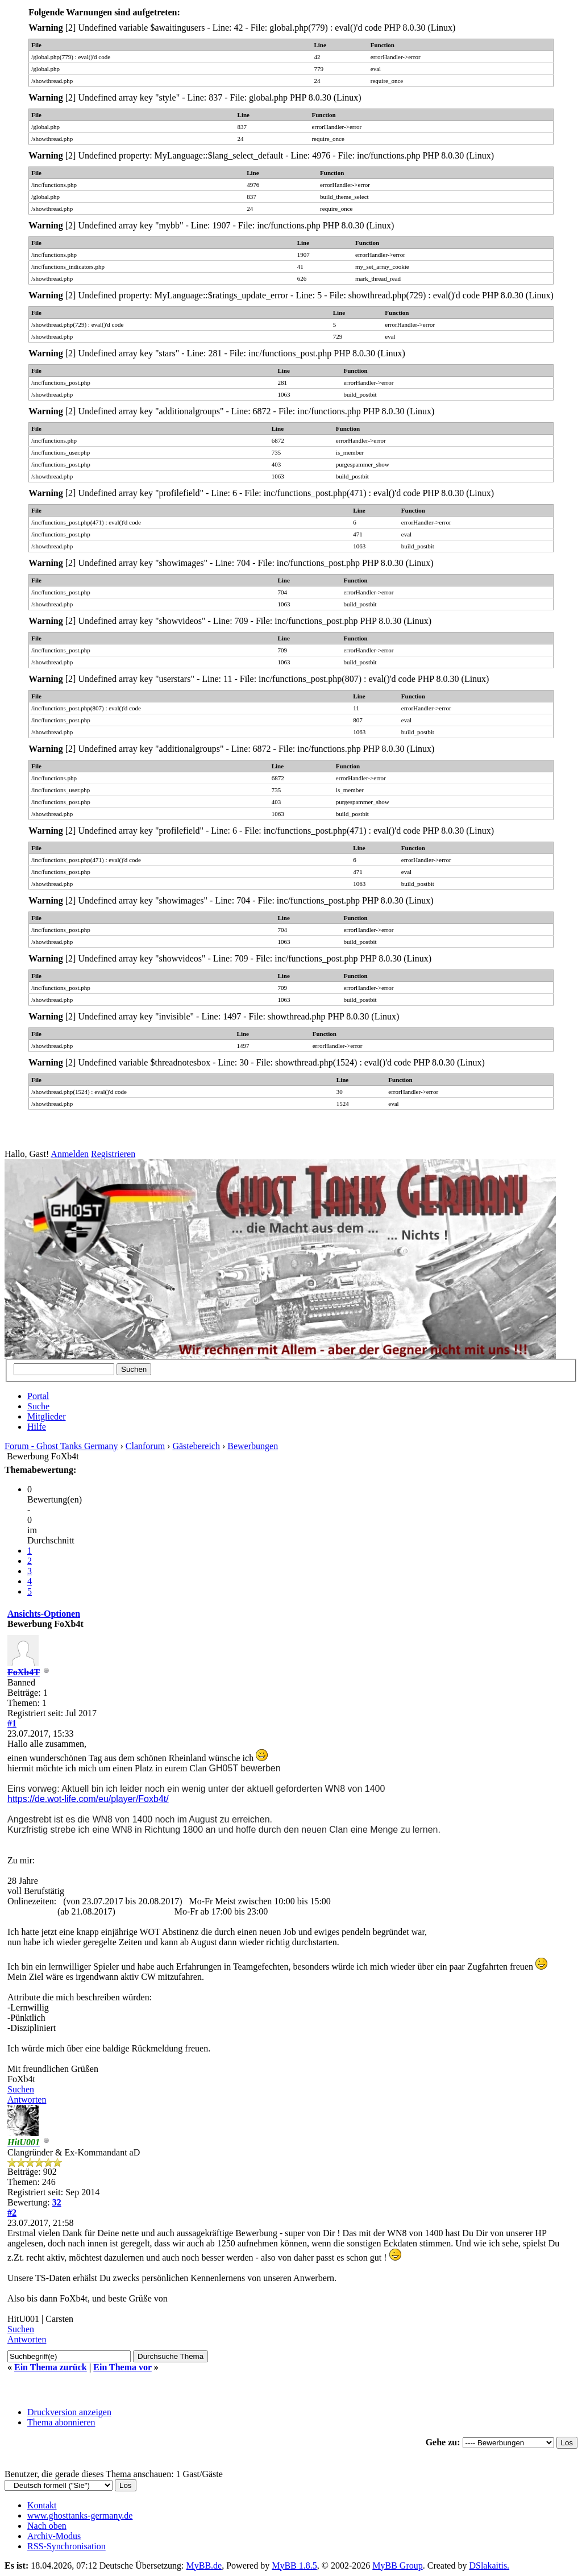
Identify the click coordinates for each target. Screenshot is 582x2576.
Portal (38, 1396)
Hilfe (36, 1426)
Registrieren (113, 1154)
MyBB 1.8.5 (294, 2565)
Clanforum (145, 1446)
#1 (11, 1723)
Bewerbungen (252, 1446)
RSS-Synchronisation (66, 2546)
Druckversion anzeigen (69, 2412)
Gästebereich (196, 1446)
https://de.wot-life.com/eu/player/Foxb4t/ (88, 1799)
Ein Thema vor (122, 2367)
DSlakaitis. (489, 2565)
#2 (11, 2212)
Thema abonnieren (61, 2422)
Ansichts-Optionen (43, 1613)
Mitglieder (46, 1416)
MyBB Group (397, 2565)
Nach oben (46, 2526)
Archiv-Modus (54, 2536)
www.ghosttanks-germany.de (79, 2515)
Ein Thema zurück (50, 2367)
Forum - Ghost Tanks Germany (61, 1446)
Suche (38, 1406)
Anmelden (70, 1154)
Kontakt (42, 2505)
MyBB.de (204, 2565)
